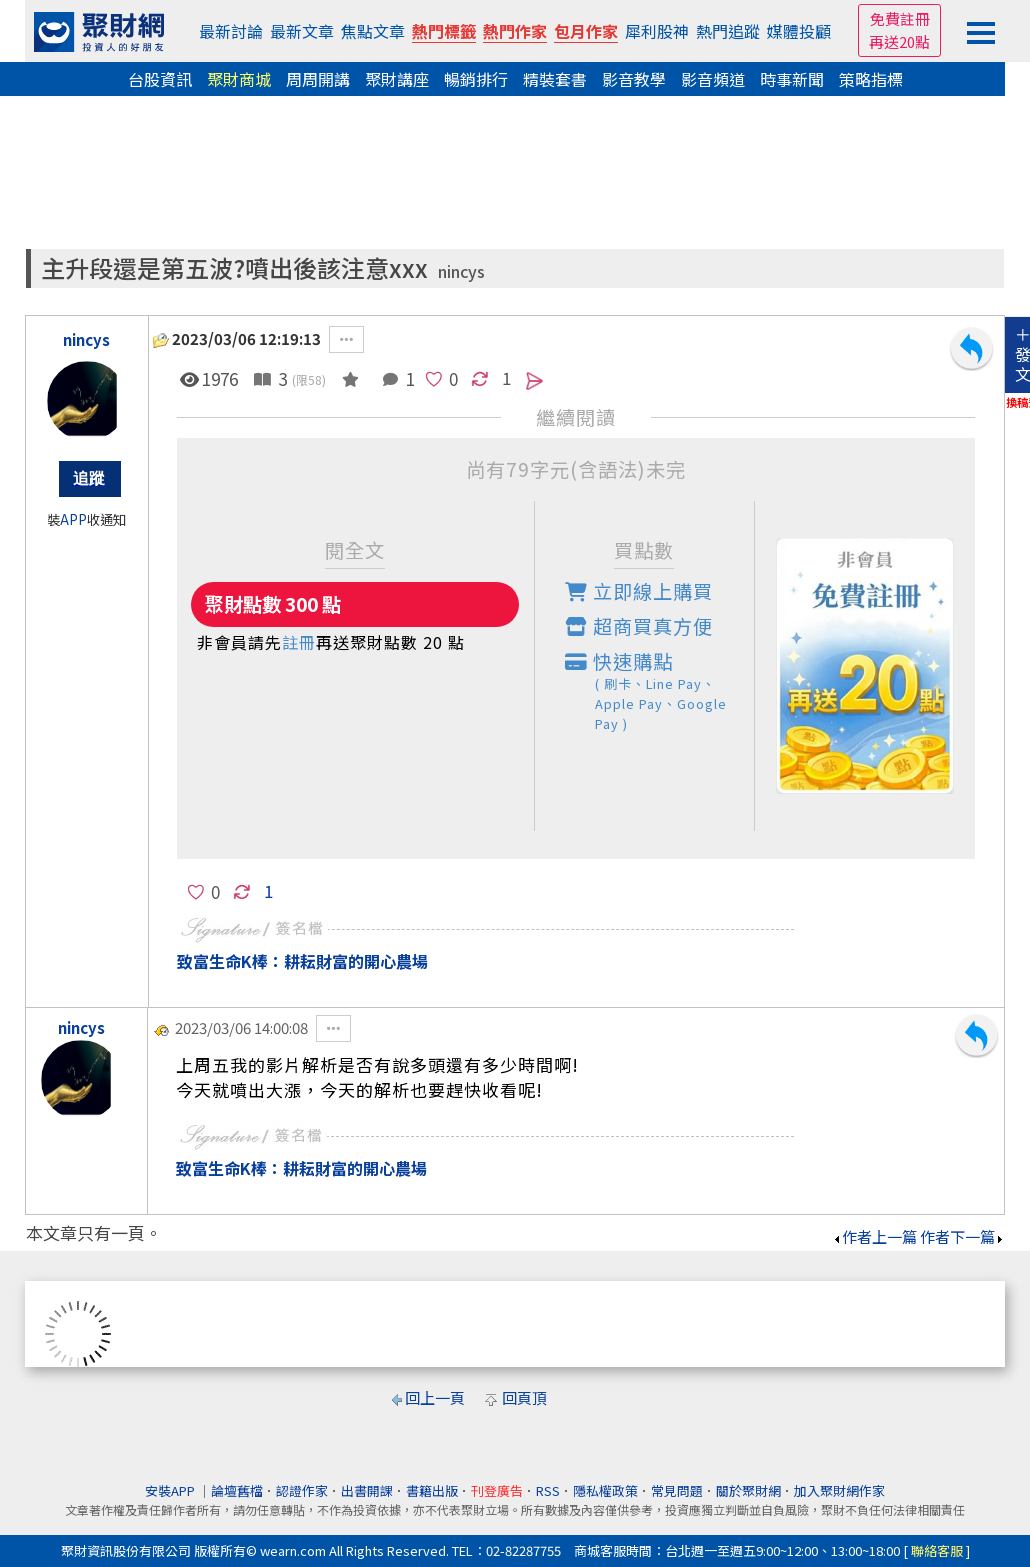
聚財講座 (397, 79)
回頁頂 (524, 1397)
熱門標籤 (444, 31)
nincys (461, 271)
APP (73, 519)
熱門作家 (515, 31)
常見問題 (677, 1490)
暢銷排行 (476, 79)
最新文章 (302, 31)
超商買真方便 (639, 626)
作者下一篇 (962, 1236)
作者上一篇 (874, 1236)
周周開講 (318, 79)
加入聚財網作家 (839, 1490)
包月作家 (586, 31)
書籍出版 (432, 1490)
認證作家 (302, 1490)
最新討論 (231, 31)
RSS (548, 1490)
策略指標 (871, 79)
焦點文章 (373, 31)
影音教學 (634, 79)
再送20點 (899, 41)
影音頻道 (713, 79)
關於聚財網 (748, 1490)
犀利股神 (657, 31)
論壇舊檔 (237, 1490)
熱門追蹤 (728, 31)
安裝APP (171, 1490)
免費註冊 (900, 18)
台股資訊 (160, 79)
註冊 (299, 642)
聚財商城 (239, 79)
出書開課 (367, 1490)
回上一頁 (435, 1397)
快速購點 (660, 690)
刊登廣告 (497, 1490)
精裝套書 (555, 79)
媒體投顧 (799, 31)
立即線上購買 (639, 591)
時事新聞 (792, 79)
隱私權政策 (605, 1490)
